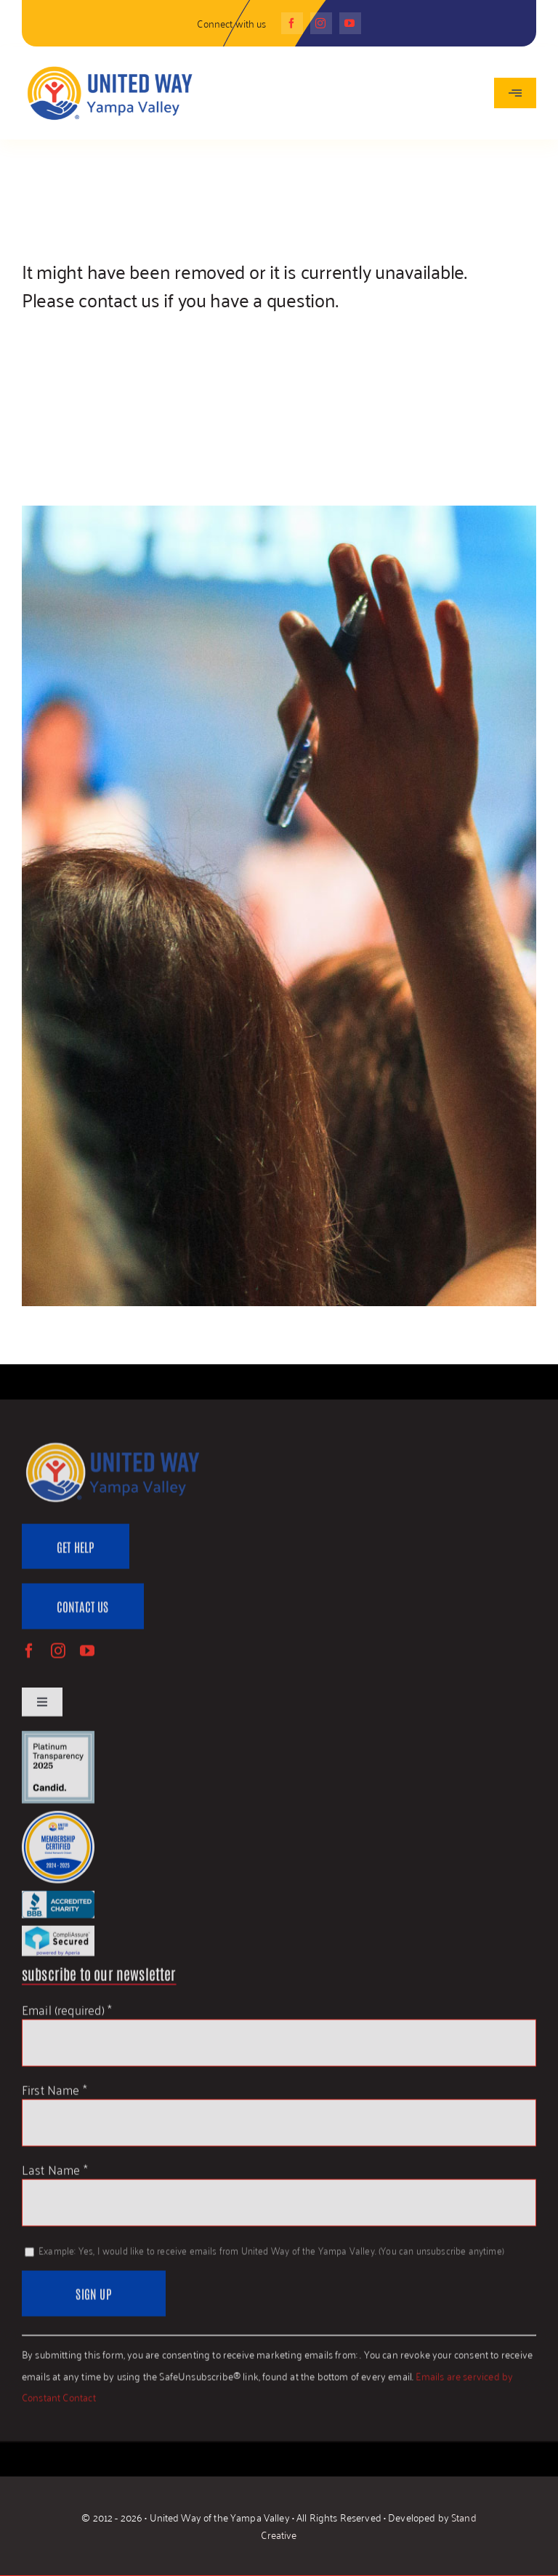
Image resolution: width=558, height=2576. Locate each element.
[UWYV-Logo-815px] (109, 67)
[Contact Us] (83, 1612)
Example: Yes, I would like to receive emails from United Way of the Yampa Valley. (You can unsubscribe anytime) (270, 2256)
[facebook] (292, 23)
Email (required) (67, 2014)
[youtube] (350, 23)
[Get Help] (75, 1553)
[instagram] (321, 23)
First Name (54, 2094)
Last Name (55, 2174)
